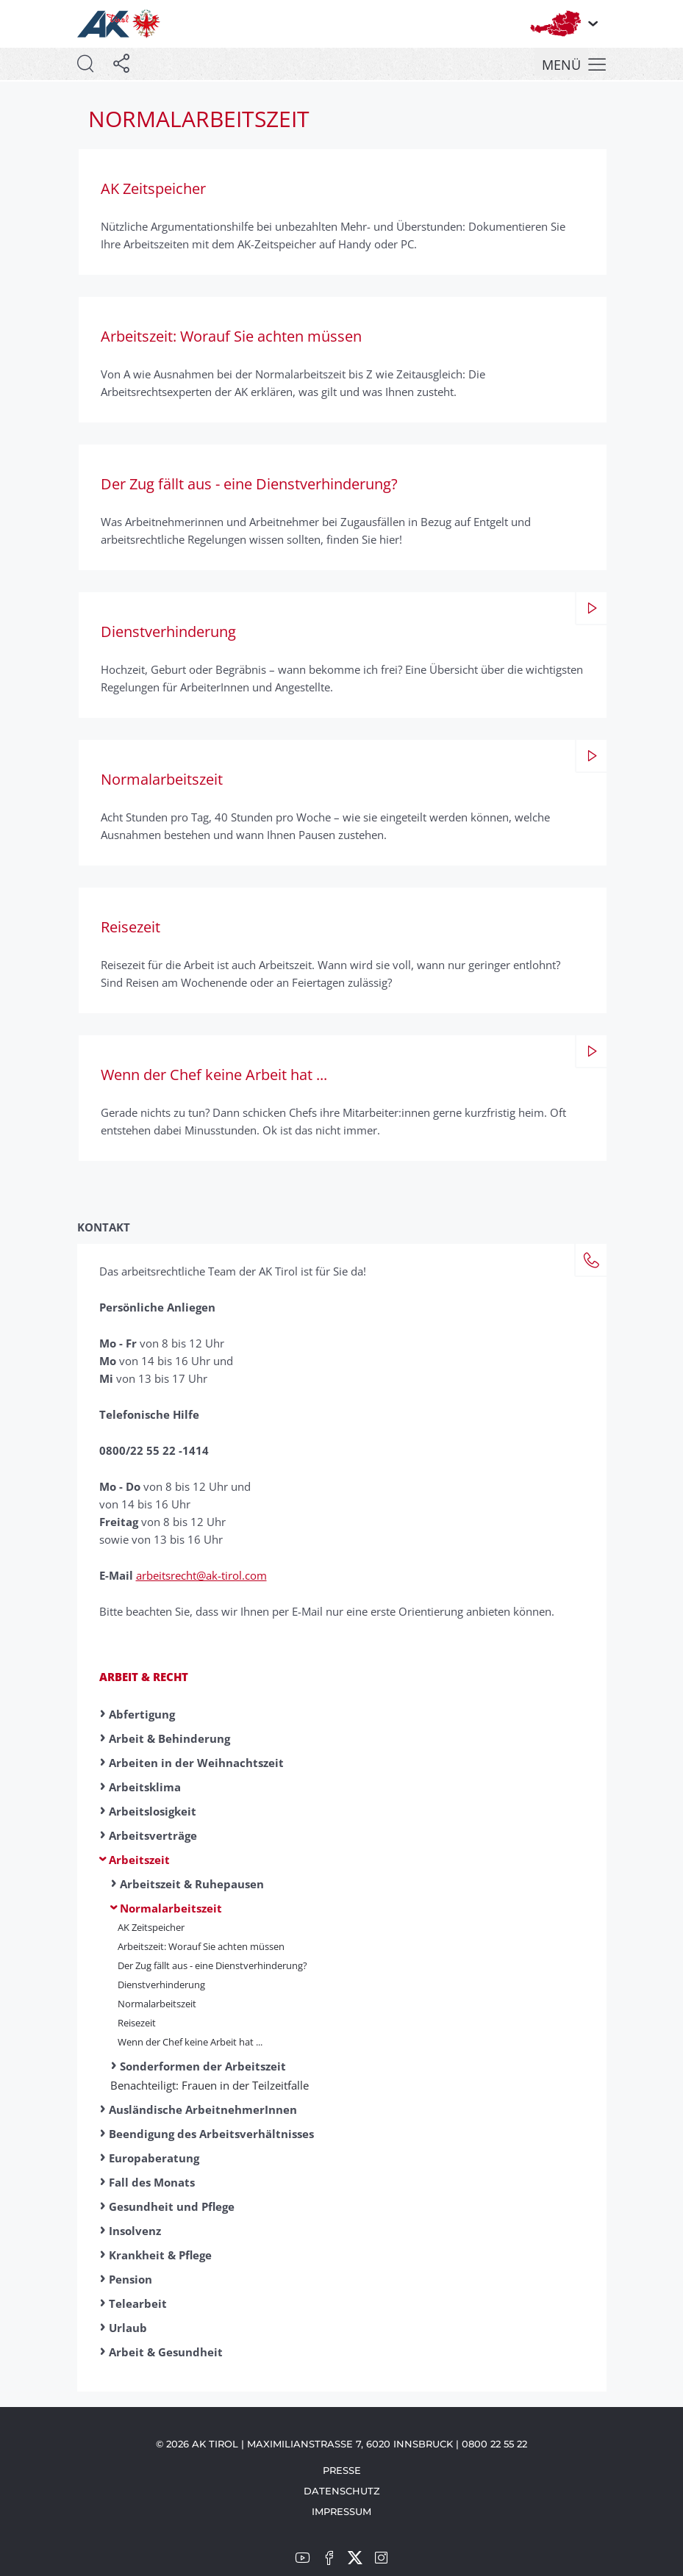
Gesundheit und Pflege (172, 2206)
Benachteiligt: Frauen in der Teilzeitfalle (209, 2085)
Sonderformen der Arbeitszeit (203, 2066)
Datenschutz (342, 2491)
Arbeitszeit (139, 1859)
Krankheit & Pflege (160, 2255)
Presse (342, 2470)
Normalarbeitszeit (171, 1908)
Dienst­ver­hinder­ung (161, 1984)
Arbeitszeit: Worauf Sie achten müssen (201, 1946)
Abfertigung (142, 1714)
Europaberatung (154, 2158)
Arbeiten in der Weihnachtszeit (196, 1762)
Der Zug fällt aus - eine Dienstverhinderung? (212, 1965)
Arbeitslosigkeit (152, 1811)
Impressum (341, 2511)
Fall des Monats (152, 2182)
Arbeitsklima (145, 1787)
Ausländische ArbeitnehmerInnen (203, 2109)
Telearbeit (138, 2303)
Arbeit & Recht (143, 1676)
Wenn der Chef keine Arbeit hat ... (190, 2041)
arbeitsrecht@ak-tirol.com (201, 1575)
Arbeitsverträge (153, 1835)
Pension (130, 2279)
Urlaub (128, 2327)
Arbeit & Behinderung (169, 1738)
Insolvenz (135, 2230)
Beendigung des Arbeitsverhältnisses (211, 2133)
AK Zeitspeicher (151, 1927)
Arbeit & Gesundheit (166, 2352)
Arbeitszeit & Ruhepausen (192, 1884)
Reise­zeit (137, 2022)
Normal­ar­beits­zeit (157, 2003)
